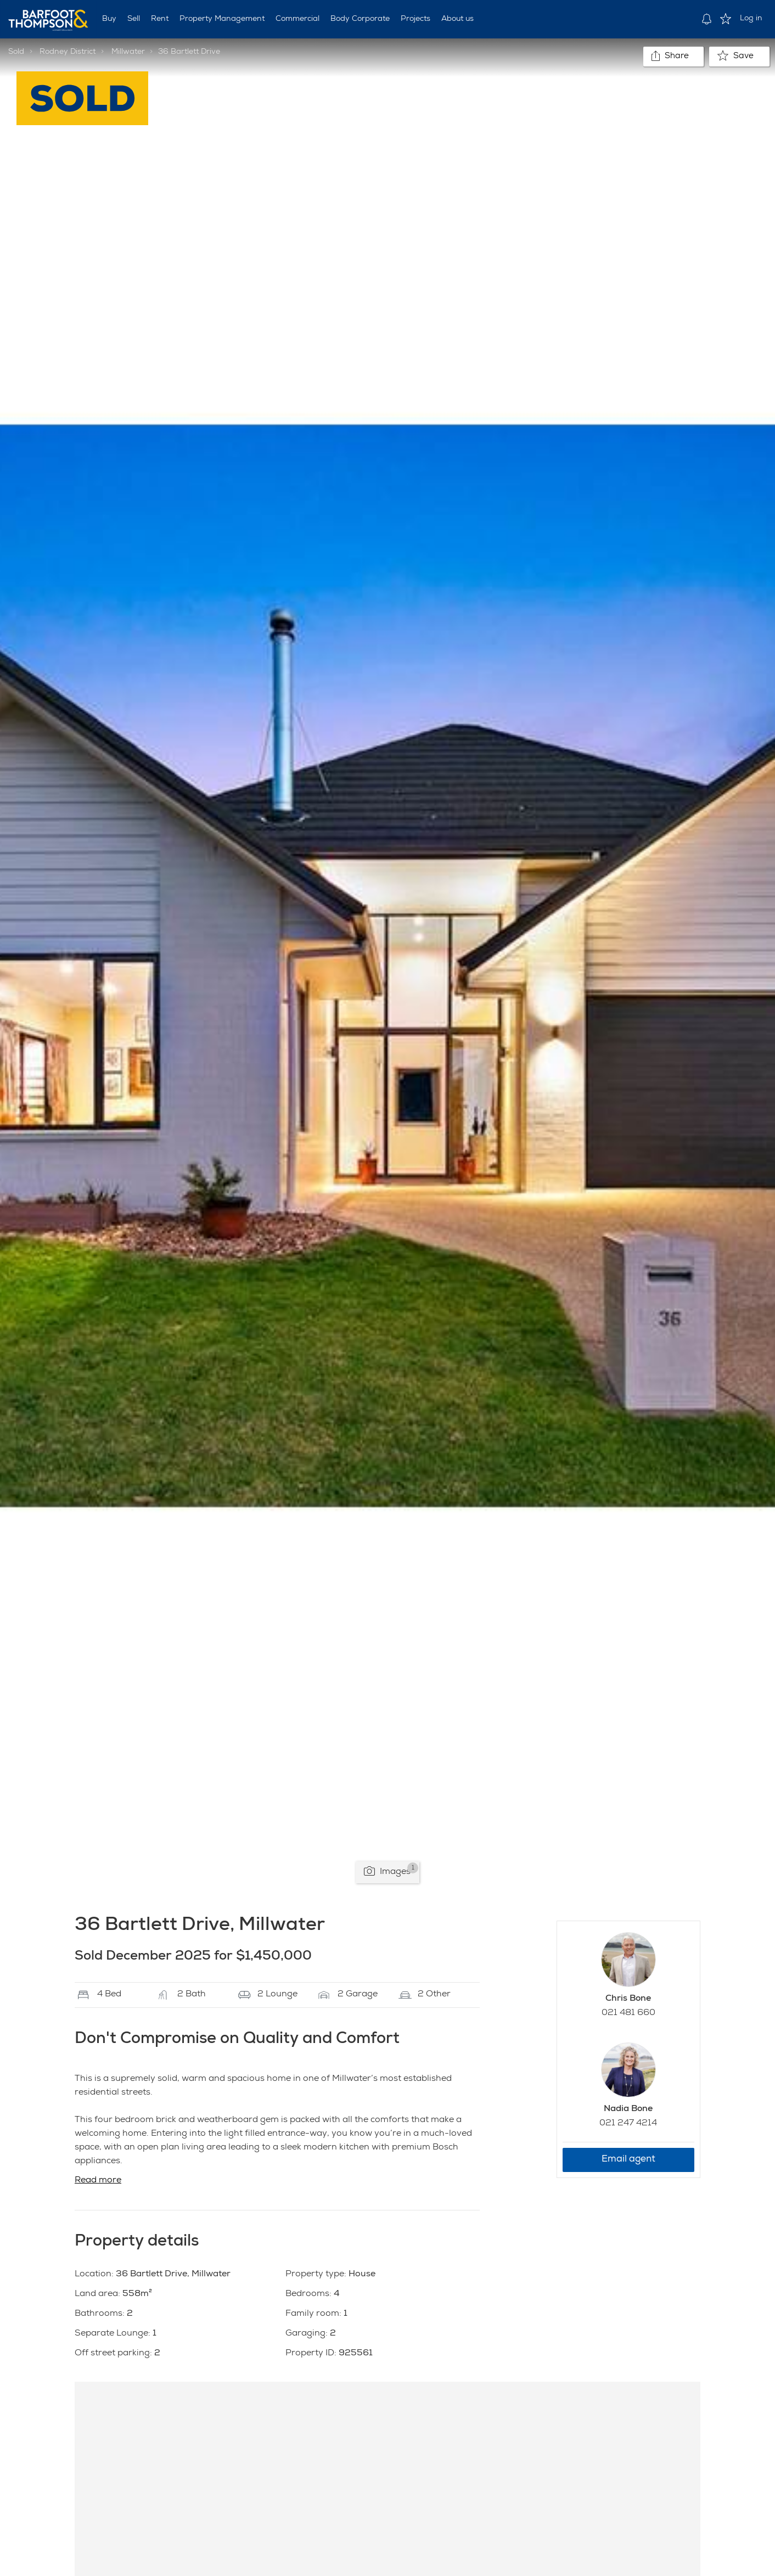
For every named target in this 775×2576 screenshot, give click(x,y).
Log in (751, 19)
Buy (109, 19)
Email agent (628, 2159)
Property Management (222, 19)
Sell (133, 19)
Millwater (128, 52)
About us (457, 19)
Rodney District (68, 52)
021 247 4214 (628, 2123)
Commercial (297, 19)
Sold (16, 52)
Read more (98, 2180)
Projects (415, 19)
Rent (160, 19)
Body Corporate (360, 19)
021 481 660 (628, 2013)
